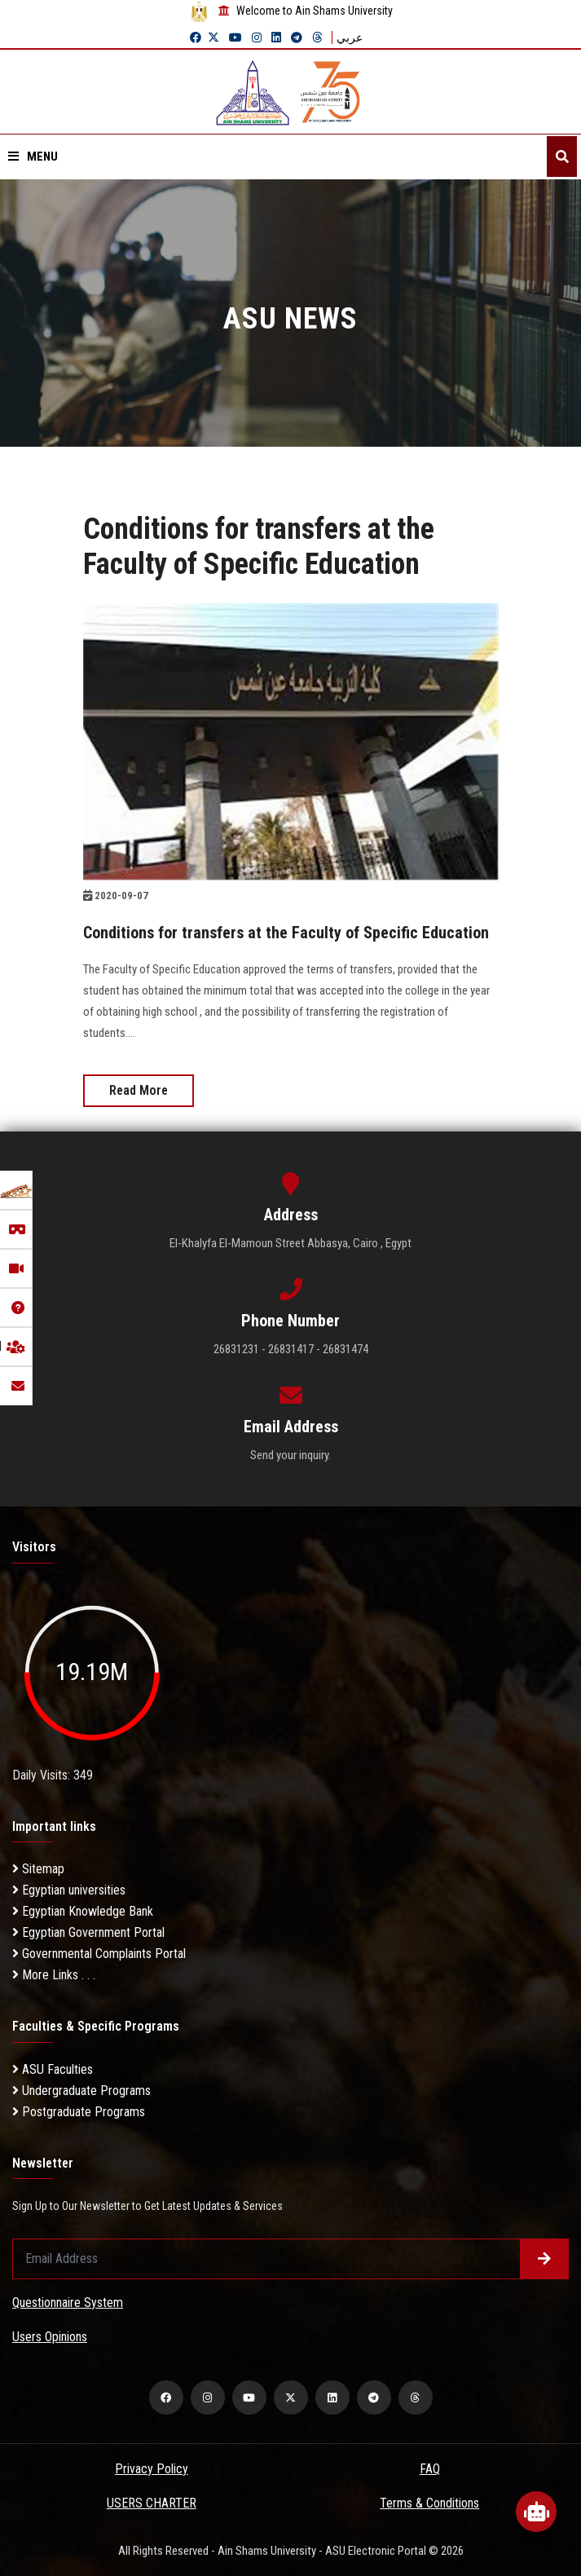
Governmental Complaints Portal (99, 1953)
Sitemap (38, 1869)
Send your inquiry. (290, 1455)
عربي (350, 37)
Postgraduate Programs (78, 2111)
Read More (138, 1090)
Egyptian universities (68, 1890)
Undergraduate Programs (81, 2090)
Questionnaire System (67, 2302)
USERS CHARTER (151, 2503)
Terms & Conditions (429, 2503)
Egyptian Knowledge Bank (82, 1911)
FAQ (430, 2469)
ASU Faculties (52, 2069)
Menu (33, 156)
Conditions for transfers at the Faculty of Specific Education (286, 932)
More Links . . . (53, 1975)
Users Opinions (49, 2336)
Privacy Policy (151, 2469)
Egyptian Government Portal (88, 1932)
